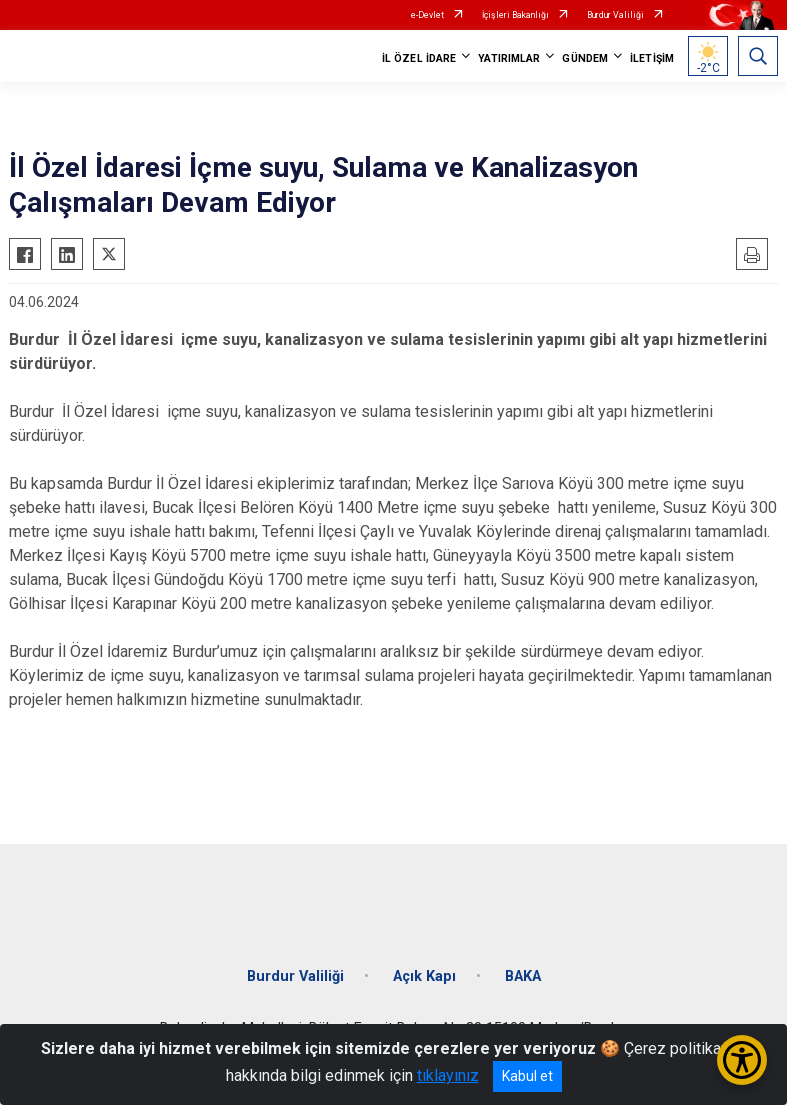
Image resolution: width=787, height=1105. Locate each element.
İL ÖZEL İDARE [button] (419, 58)
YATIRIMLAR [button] (509, 58)
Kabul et (527, 1076)
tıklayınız (448, 1075)
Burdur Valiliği (615, 15)
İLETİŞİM (652, 58)
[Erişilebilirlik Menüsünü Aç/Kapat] (742, 1060)
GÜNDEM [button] (585, 58)
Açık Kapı (424, 976)
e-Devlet (427, 15)
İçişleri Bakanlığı (515, 15)
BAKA (523, 976)
